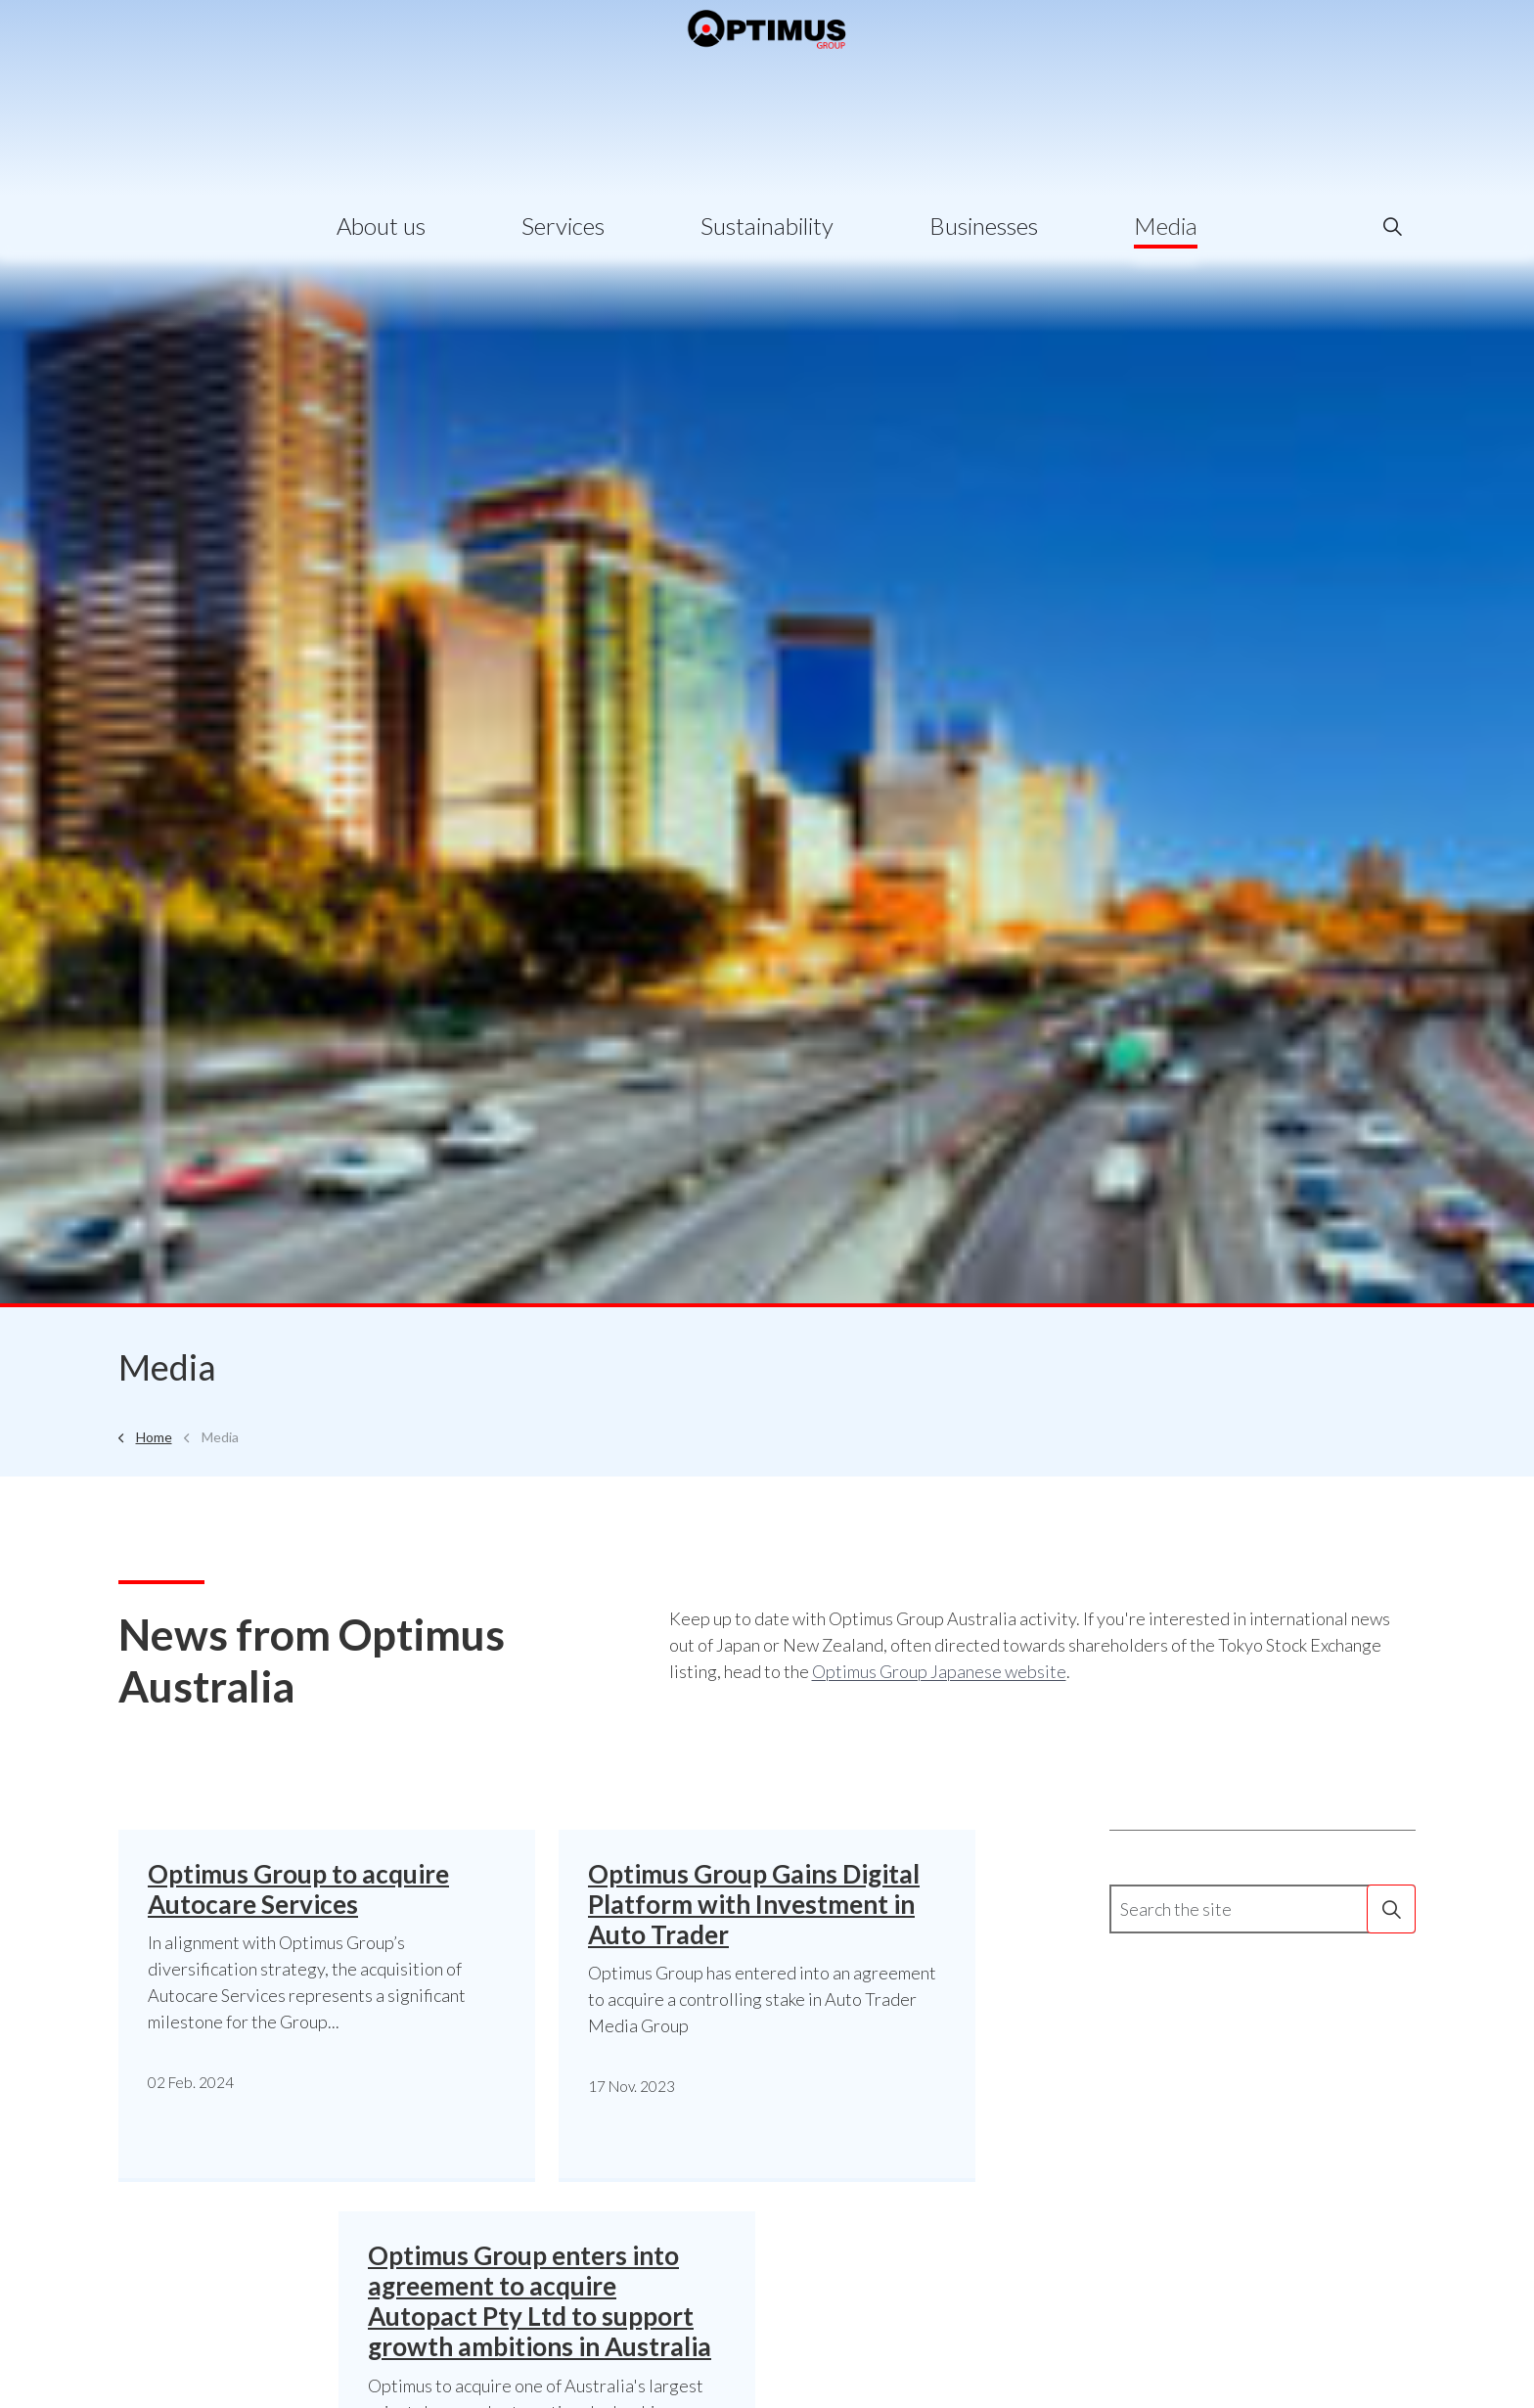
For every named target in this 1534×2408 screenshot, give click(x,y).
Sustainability (767, 225)
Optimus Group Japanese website (939, 1671)
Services (563, 225)
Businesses (983, 225)
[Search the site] (1263, 1909)
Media (1165, 225)
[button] (1391, 1909)
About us (381, 225)
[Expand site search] (1392, 226)
